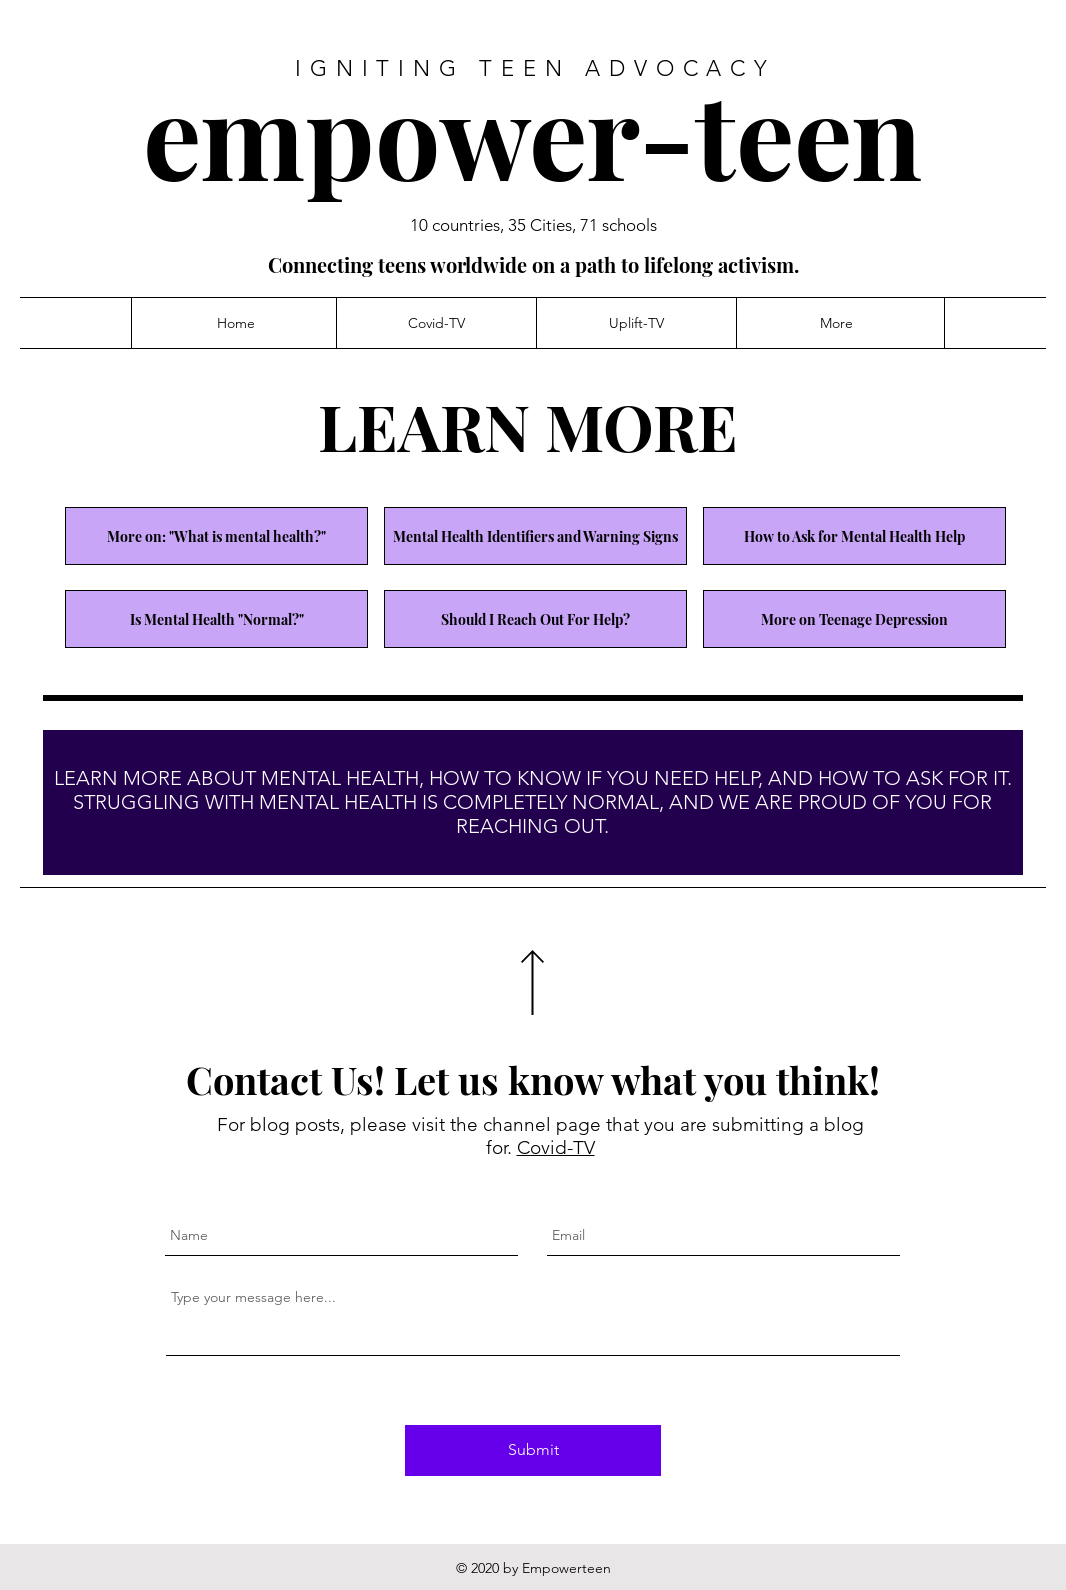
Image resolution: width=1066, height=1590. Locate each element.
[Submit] (533, 1450)
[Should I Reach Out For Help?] (535, 619)
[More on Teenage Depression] (854, 619)
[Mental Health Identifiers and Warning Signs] (535, 536)
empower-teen (532, 132)
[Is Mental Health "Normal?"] (216, 619)
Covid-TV (556, 1147)
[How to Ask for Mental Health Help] (854, 536)
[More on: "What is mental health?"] (216, 536)
